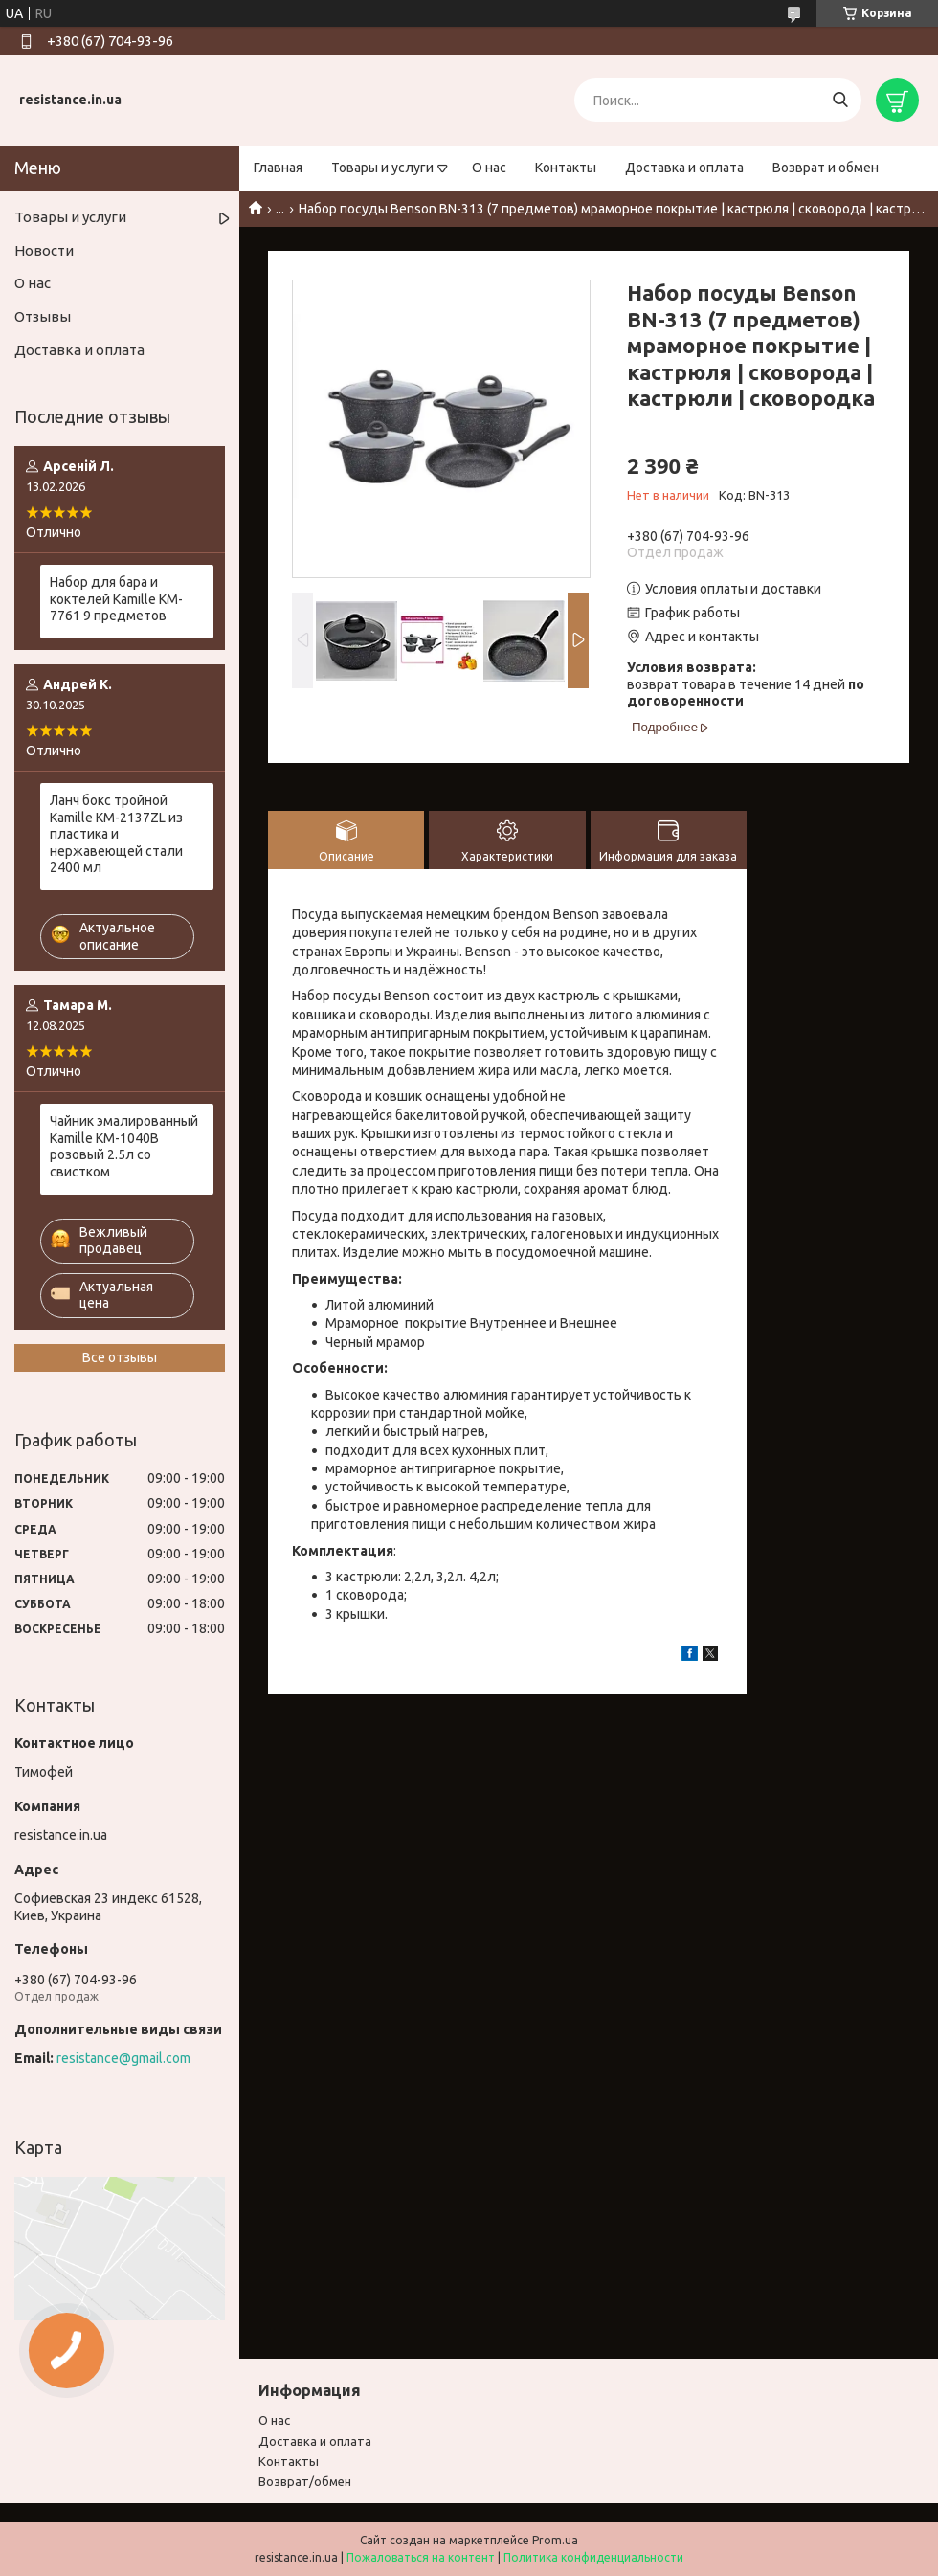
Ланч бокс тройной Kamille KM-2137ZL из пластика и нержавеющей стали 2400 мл (116, 834)
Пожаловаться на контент (420, 2557)
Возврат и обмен (825, 167)
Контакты (565, 167)
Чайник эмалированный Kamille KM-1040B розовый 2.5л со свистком (124, 1146)
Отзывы (42, 316)
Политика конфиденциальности (593, 2557)
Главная (278, 167)
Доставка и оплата (684, 167)
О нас (489, 167)
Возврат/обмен (304, 2481)
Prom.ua (555, 2540)
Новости (44, 250)
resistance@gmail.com (123, 2058)
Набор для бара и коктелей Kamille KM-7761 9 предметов (116, 598)
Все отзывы (119, 1357)
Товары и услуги (382, 167)
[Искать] (839, 100)
